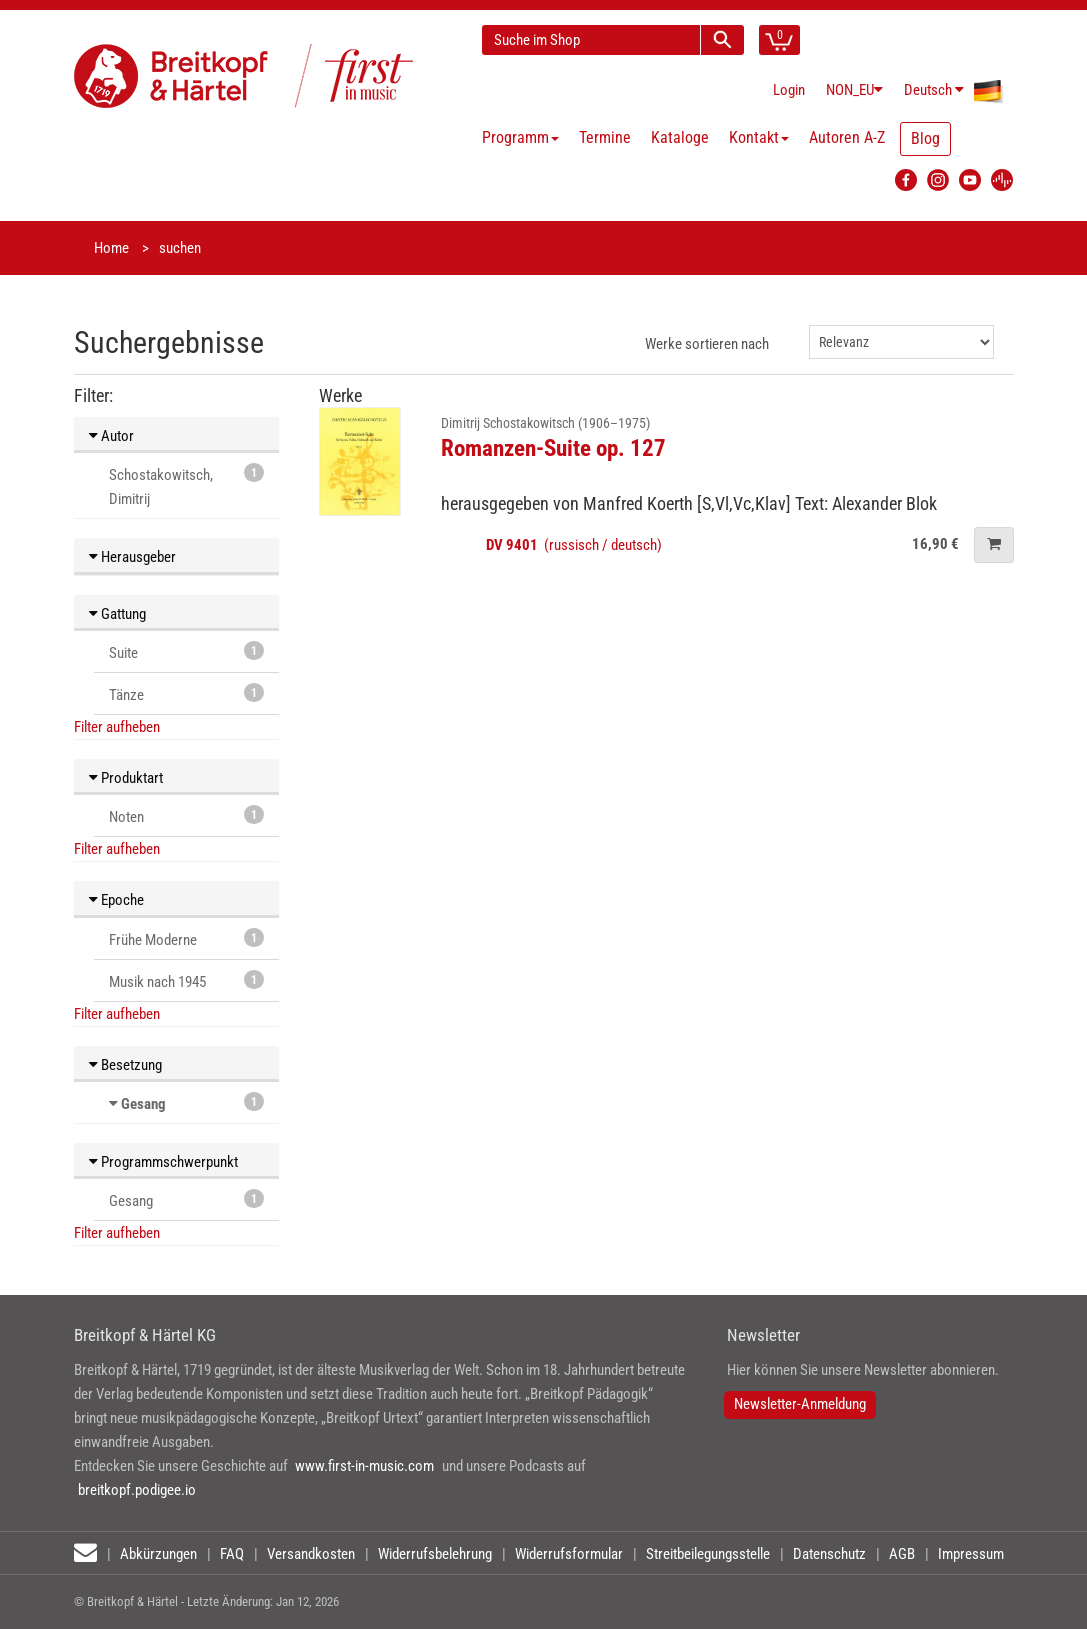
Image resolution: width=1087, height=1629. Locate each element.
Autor (111, 436)
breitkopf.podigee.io (137, 1490)
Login (789, 90)
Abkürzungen (158, 1554)
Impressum (971, 1554)
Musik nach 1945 (186, 980)
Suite (186, 651)
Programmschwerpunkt (163, 1162)
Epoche (116, 900)
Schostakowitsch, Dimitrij (186, 485)
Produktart (126, 778)
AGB (902, 1554)
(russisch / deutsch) (574, 545)
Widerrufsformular (569, 1554)
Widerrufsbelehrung (435, 1554)
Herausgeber (132, 557)
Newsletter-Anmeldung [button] (800, 1404)
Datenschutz (829, 1554)
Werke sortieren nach (707, 344)
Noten (186, 815)
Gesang (143, 1104)
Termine (605, 137)
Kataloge (680, 137)
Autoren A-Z (847, 137)
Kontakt (759, 137)
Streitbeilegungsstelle (708, 1554)
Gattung (117, 614)
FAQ (232, 1554)
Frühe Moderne (186, 938)
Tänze (186, 693)
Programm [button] (520, 137)
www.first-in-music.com (364, 1466)
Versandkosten (311, 1554)
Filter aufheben (117, 727)
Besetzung (125, 1065)
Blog (925, 138)
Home (111, 248)
